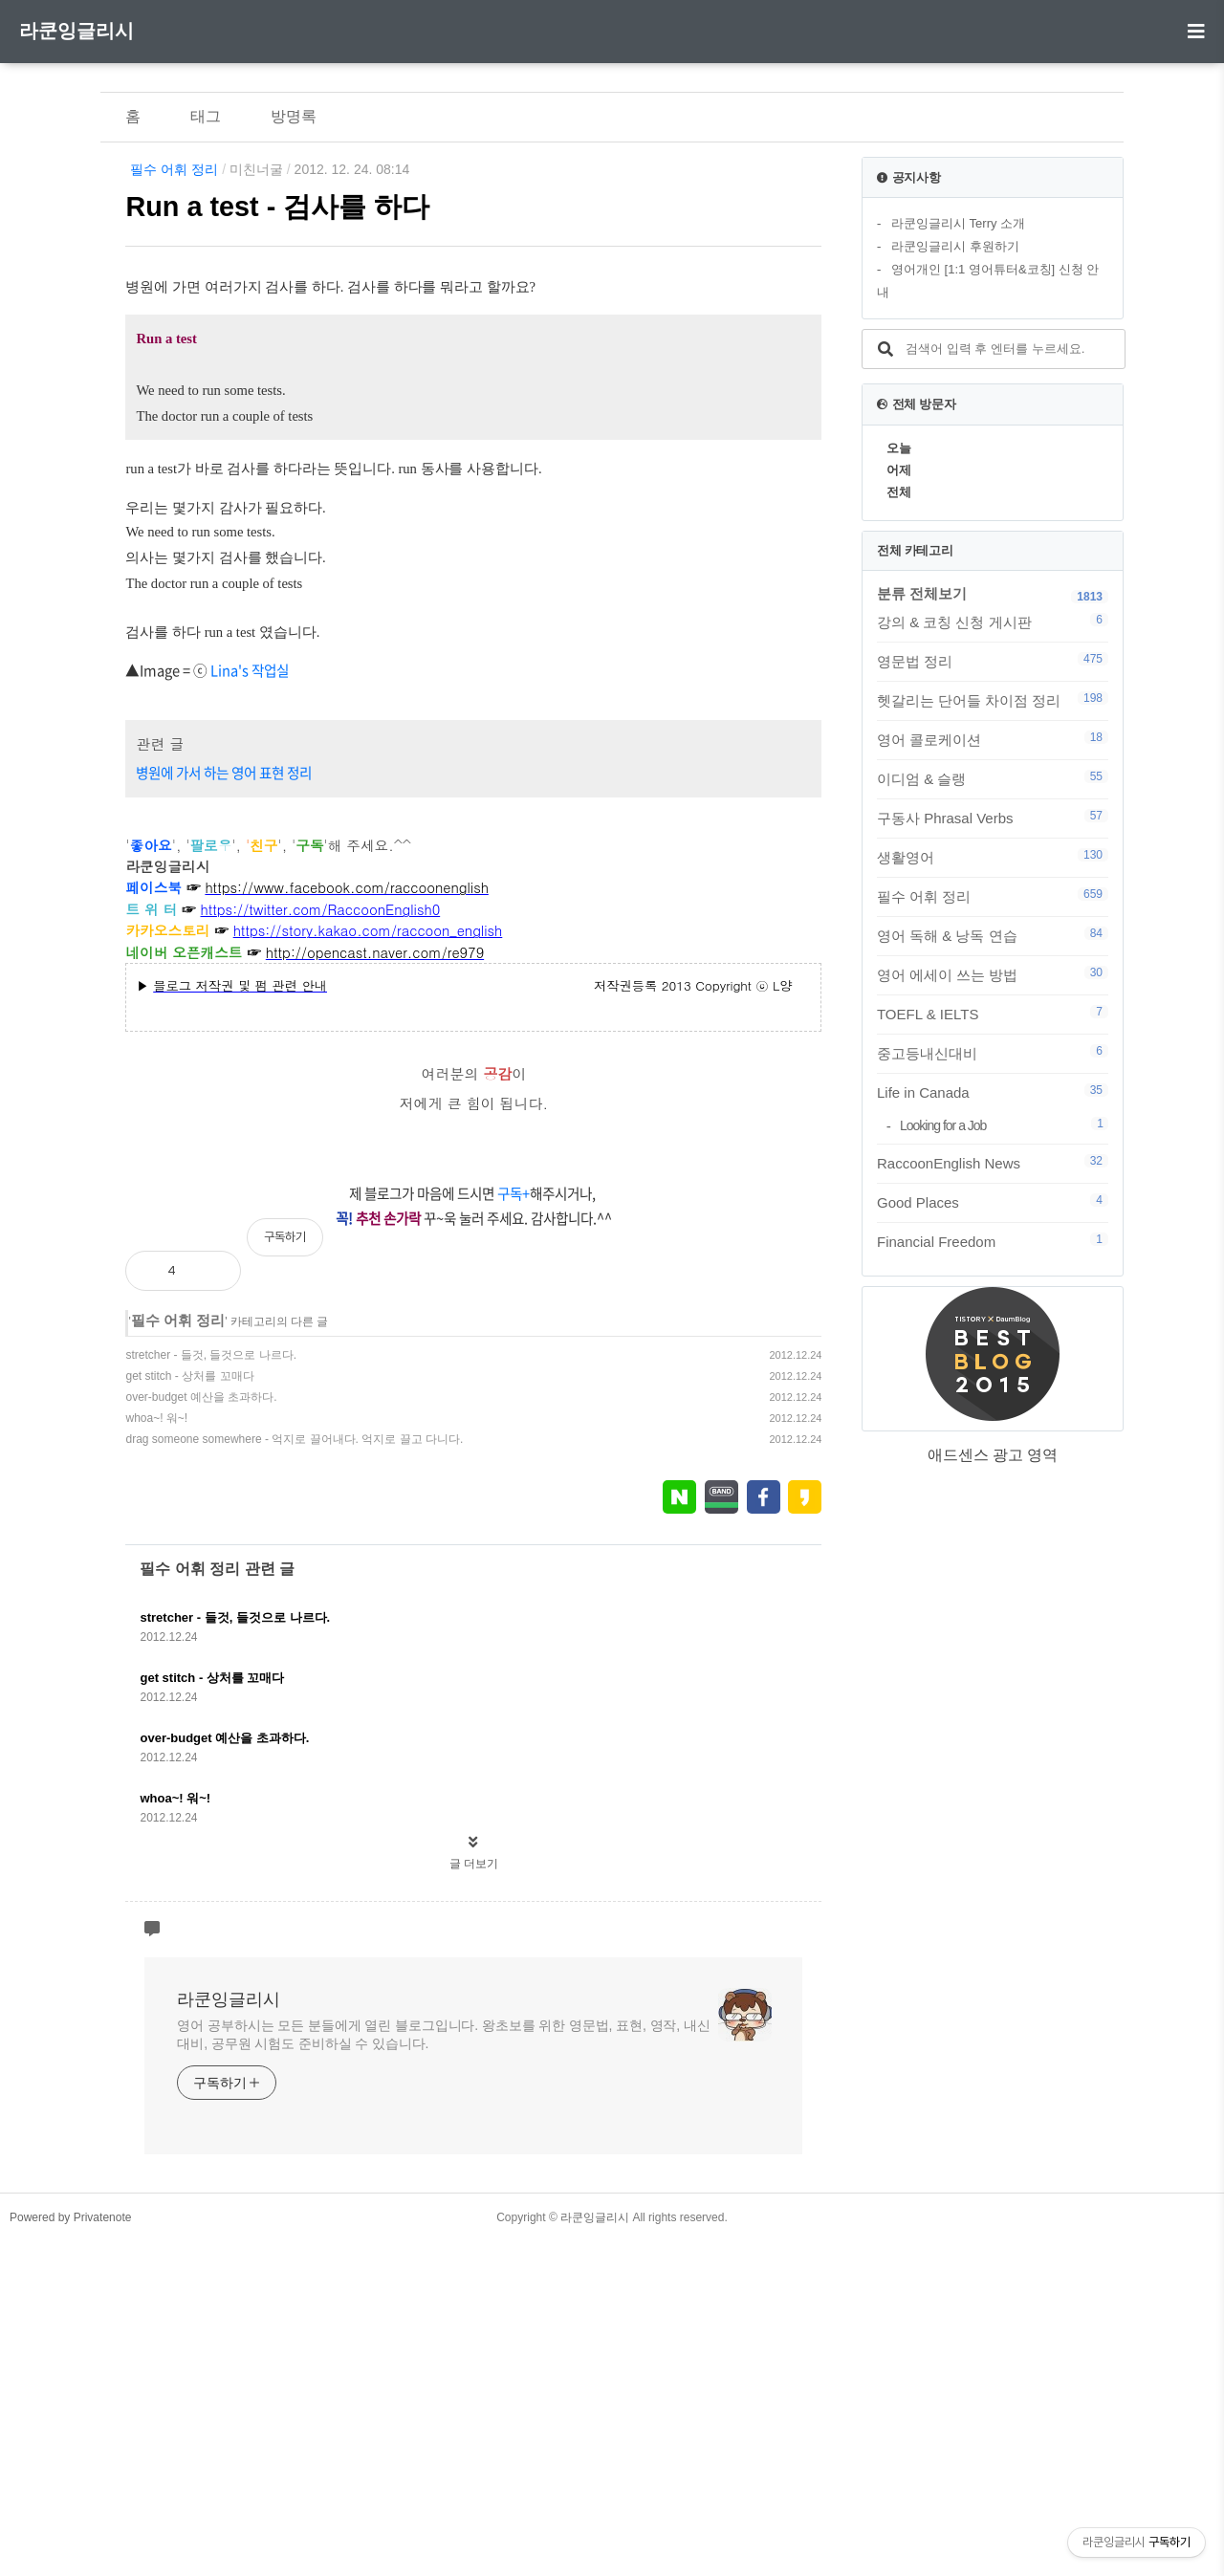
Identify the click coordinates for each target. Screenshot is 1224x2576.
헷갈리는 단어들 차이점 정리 (992, 700)
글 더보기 (473, 2198)
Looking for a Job (1004, 1125)
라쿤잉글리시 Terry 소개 (958, 223)
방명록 (294, 116)
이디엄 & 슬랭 (992, 778)
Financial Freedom (992, 1241)
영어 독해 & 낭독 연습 (992, 935)
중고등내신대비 (992, 1052)
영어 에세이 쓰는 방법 (992, 974)
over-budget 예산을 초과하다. (200, 1731)
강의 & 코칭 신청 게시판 (992, 621)
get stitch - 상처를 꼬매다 (189, 1710)
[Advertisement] (473, 428)
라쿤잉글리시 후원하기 (955, 246)
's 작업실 (263, 1004)
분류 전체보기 (922, 593)
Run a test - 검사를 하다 (277, 206)
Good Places (992, 1202)
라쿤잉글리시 (76, 30)
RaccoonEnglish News (992, 1162)
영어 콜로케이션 (992, 739)
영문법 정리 (992, 660)
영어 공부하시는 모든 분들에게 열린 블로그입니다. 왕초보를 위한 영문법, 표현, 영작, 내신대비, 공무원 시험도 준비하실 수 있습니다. (443, 2369)
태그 (205, 116)
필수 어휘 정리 (174, 169)
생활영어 (992, 856)
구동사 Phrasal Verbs (992, 817)
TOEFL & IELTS (992, 1013)
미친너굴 (256, 169)
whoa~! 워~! (156, 1752)
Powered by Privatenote (70, 2552)
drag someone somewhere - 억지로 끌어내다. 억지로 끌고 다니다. (294, 1773)
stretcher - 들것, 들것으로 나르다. (210, 1689)
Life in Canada (992, 1092)
